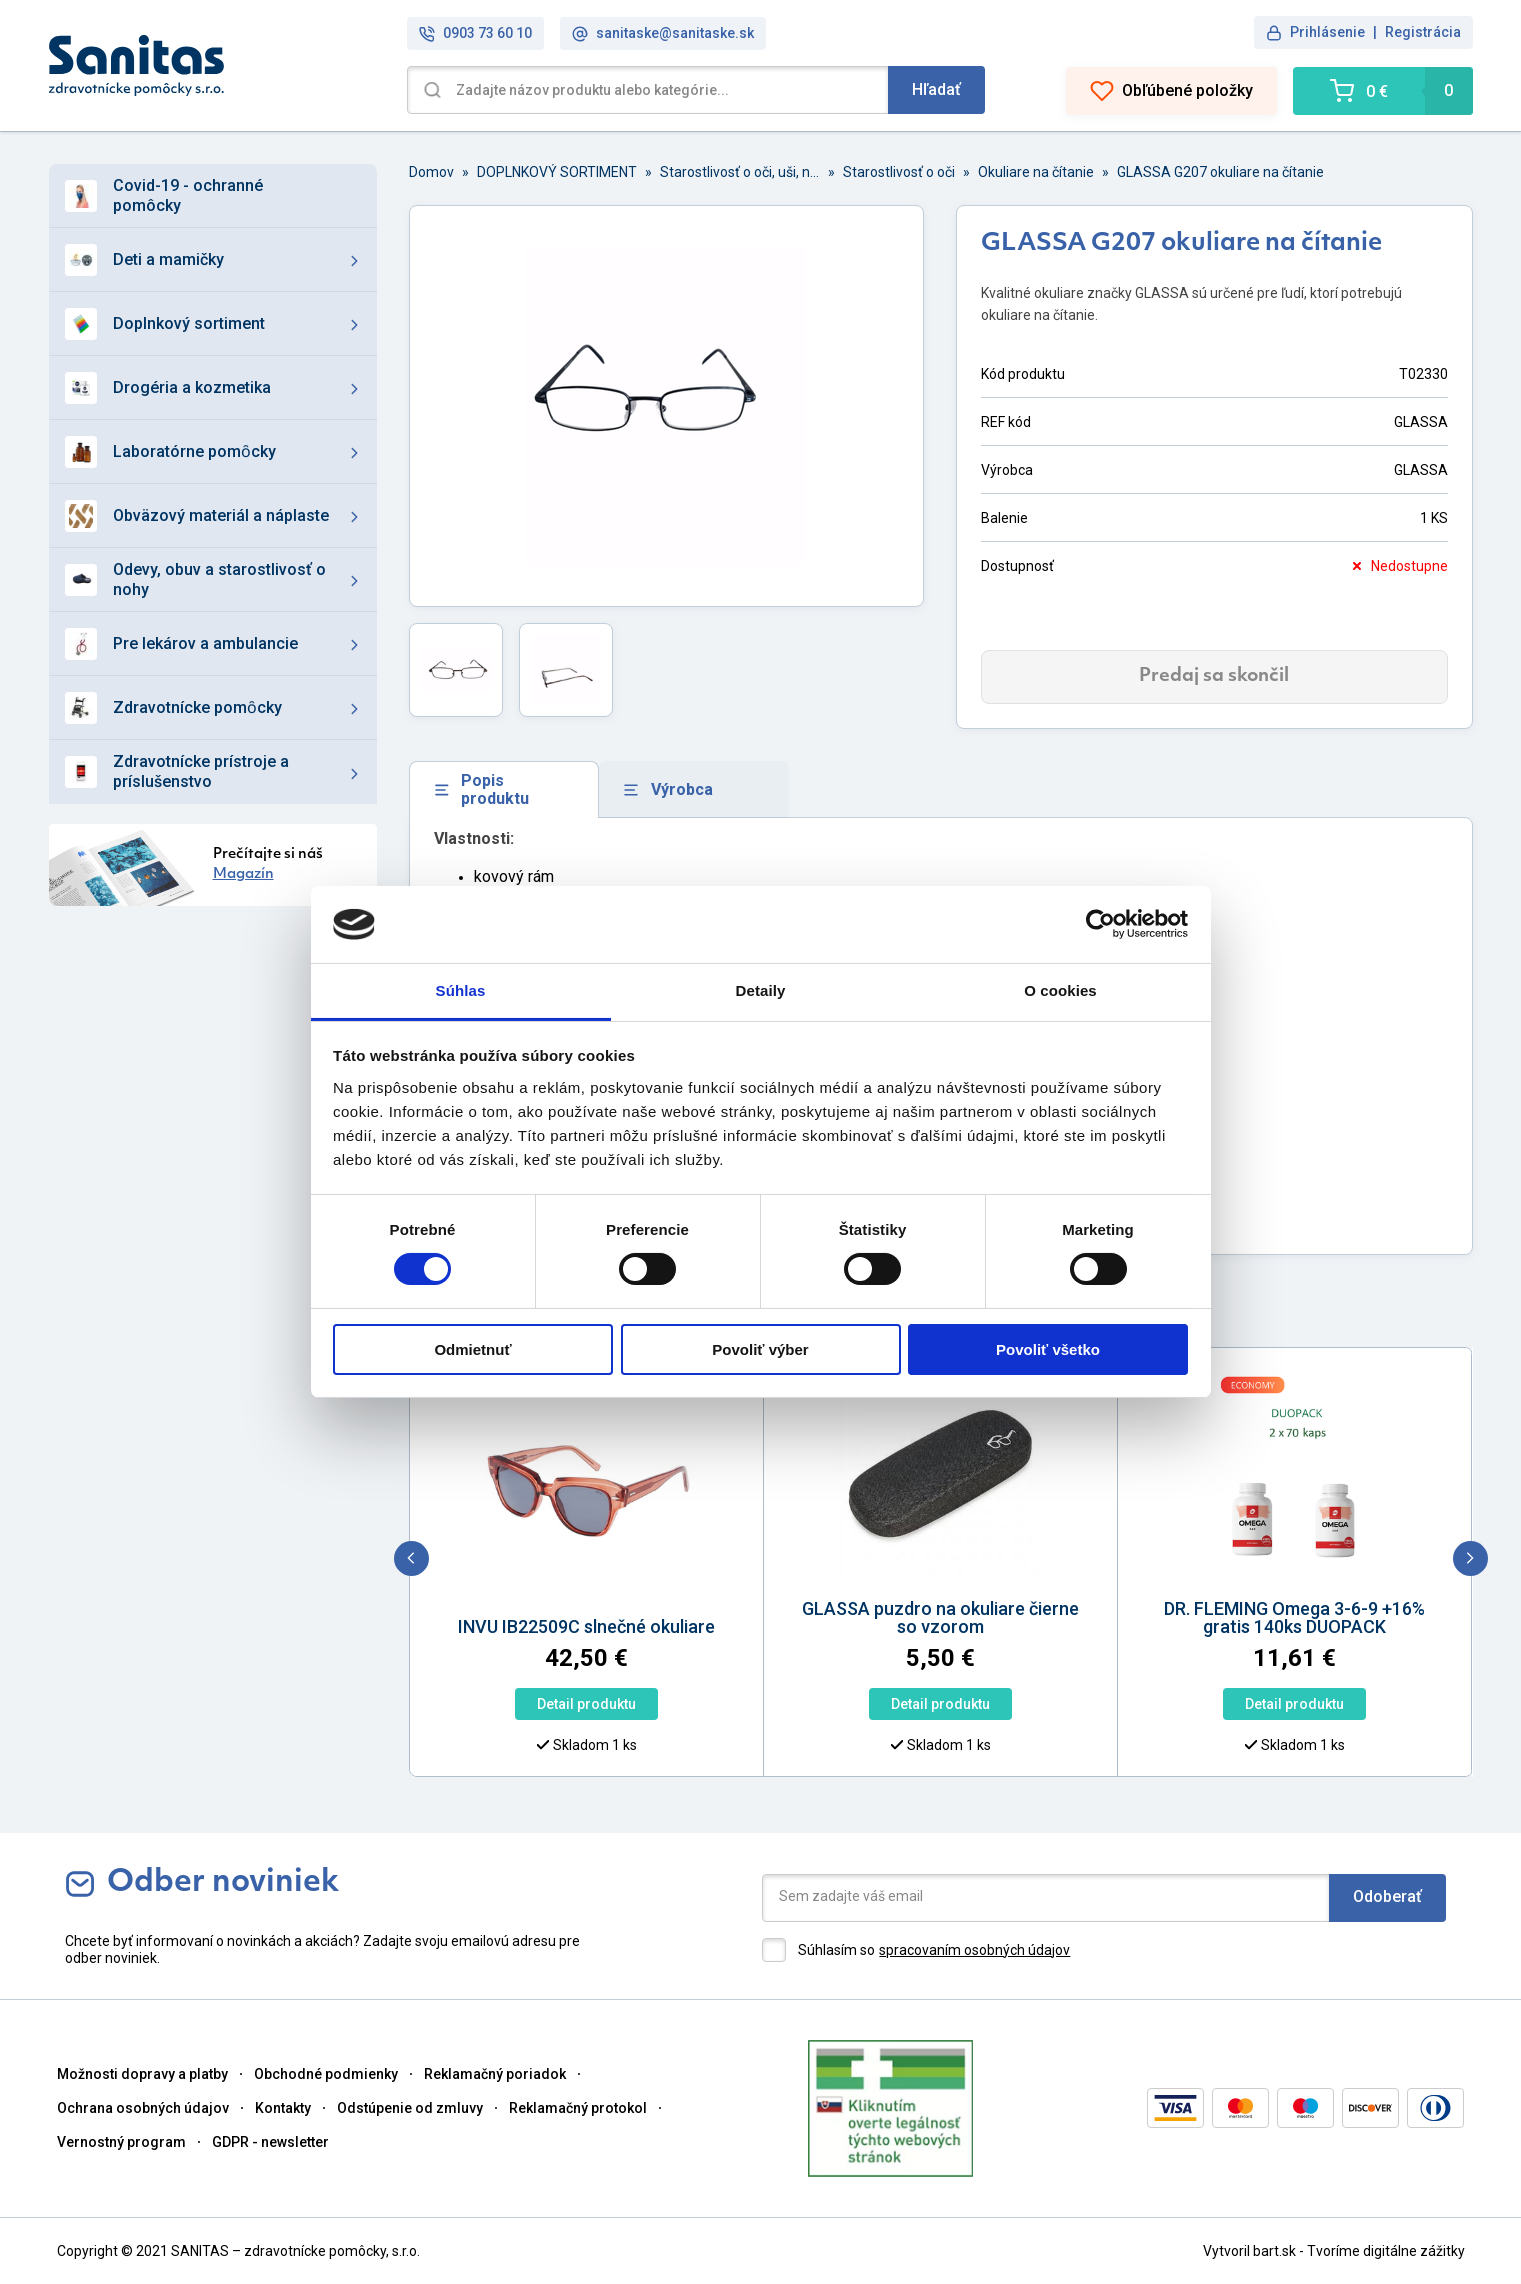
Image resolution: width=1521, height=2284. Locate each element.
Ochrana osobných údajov (143, 2108)
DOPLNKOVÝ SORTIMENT (557, 172)
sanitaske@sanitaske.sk (663, 33)
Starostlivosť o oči (899, 172)
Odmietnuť (472, 1349)
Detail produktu (488, 1704)
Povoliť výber (760, 1349)
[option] (489, 1576)
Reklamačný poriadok (495, 2074)
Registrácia (1423, 32)
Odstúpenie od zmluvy (410, 2108)
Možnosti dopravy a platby (142, 2074)
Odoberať (1387, 1896)
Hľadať (936, 89)
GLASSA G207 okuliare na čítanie (1220, 172)
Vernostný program (121, 2142)
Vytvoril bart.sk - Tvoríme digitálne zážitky (1334, 2251)
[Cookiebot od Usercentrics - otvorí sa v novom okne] (1100, 924)
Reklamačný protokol (578, 2108)
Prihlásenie (1327, 32)
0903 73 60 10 (475, 33)
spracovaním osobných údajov (974, 1950)
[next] (1470, 1558)
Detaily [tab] (761, 990)
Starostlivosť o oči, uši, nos (740, 172)
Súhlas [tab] (461, 990)
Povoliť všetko (1048, 1349)
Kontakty (283, 2108)
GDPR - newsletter (270, 2142)
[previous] (411, 1558)
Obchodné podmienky (326, 2074)
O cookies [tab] (1060, 990)
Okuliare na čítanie (1036, 172)
